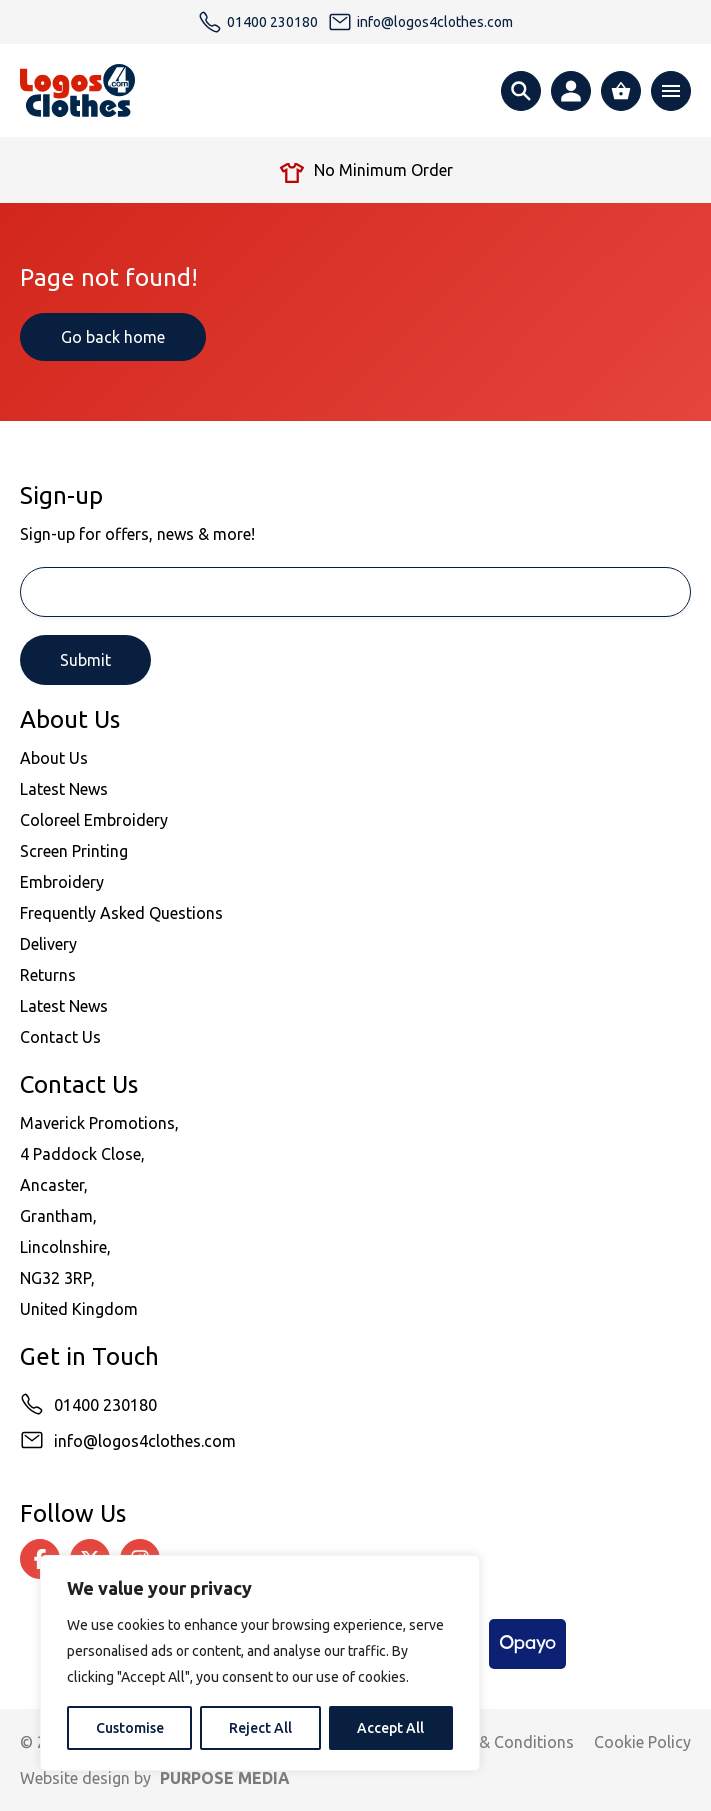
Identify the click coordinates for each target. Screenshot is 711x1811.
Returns (48, 975)
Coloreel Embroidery (94, 820)
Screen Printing (74, 851)
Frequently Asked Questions (121, 913)
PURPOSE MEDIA (225, 1778)
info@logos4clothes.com (145, 1441)
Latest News (64, 789)
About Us (54, 758)
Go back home (113, 337)
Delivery (48, 944)
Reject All (260, 1728)
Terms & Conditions (501, 1742)
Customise (130, 1728)
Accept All (390, 1728)
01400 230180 (105, 1405)
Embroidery (62, 882)
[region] (260, 1663)
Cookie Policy (642, 1742)
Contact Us (60, 1037)
